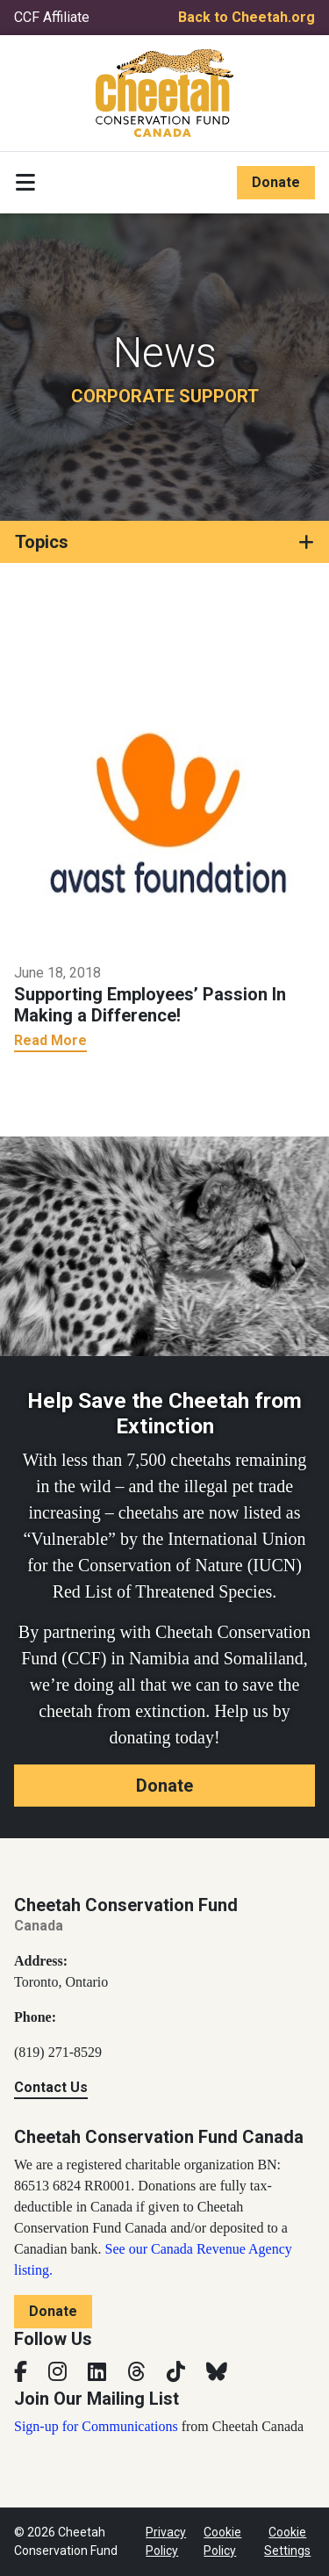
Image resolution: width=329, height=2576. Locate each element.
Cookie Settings (287, 2541)
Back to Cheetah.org (246, 17)
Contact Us (51, 2087)
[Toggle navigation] (25, 183)
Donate (276, 182)
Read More (50, 1040)
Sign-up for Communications (96, 2426)
